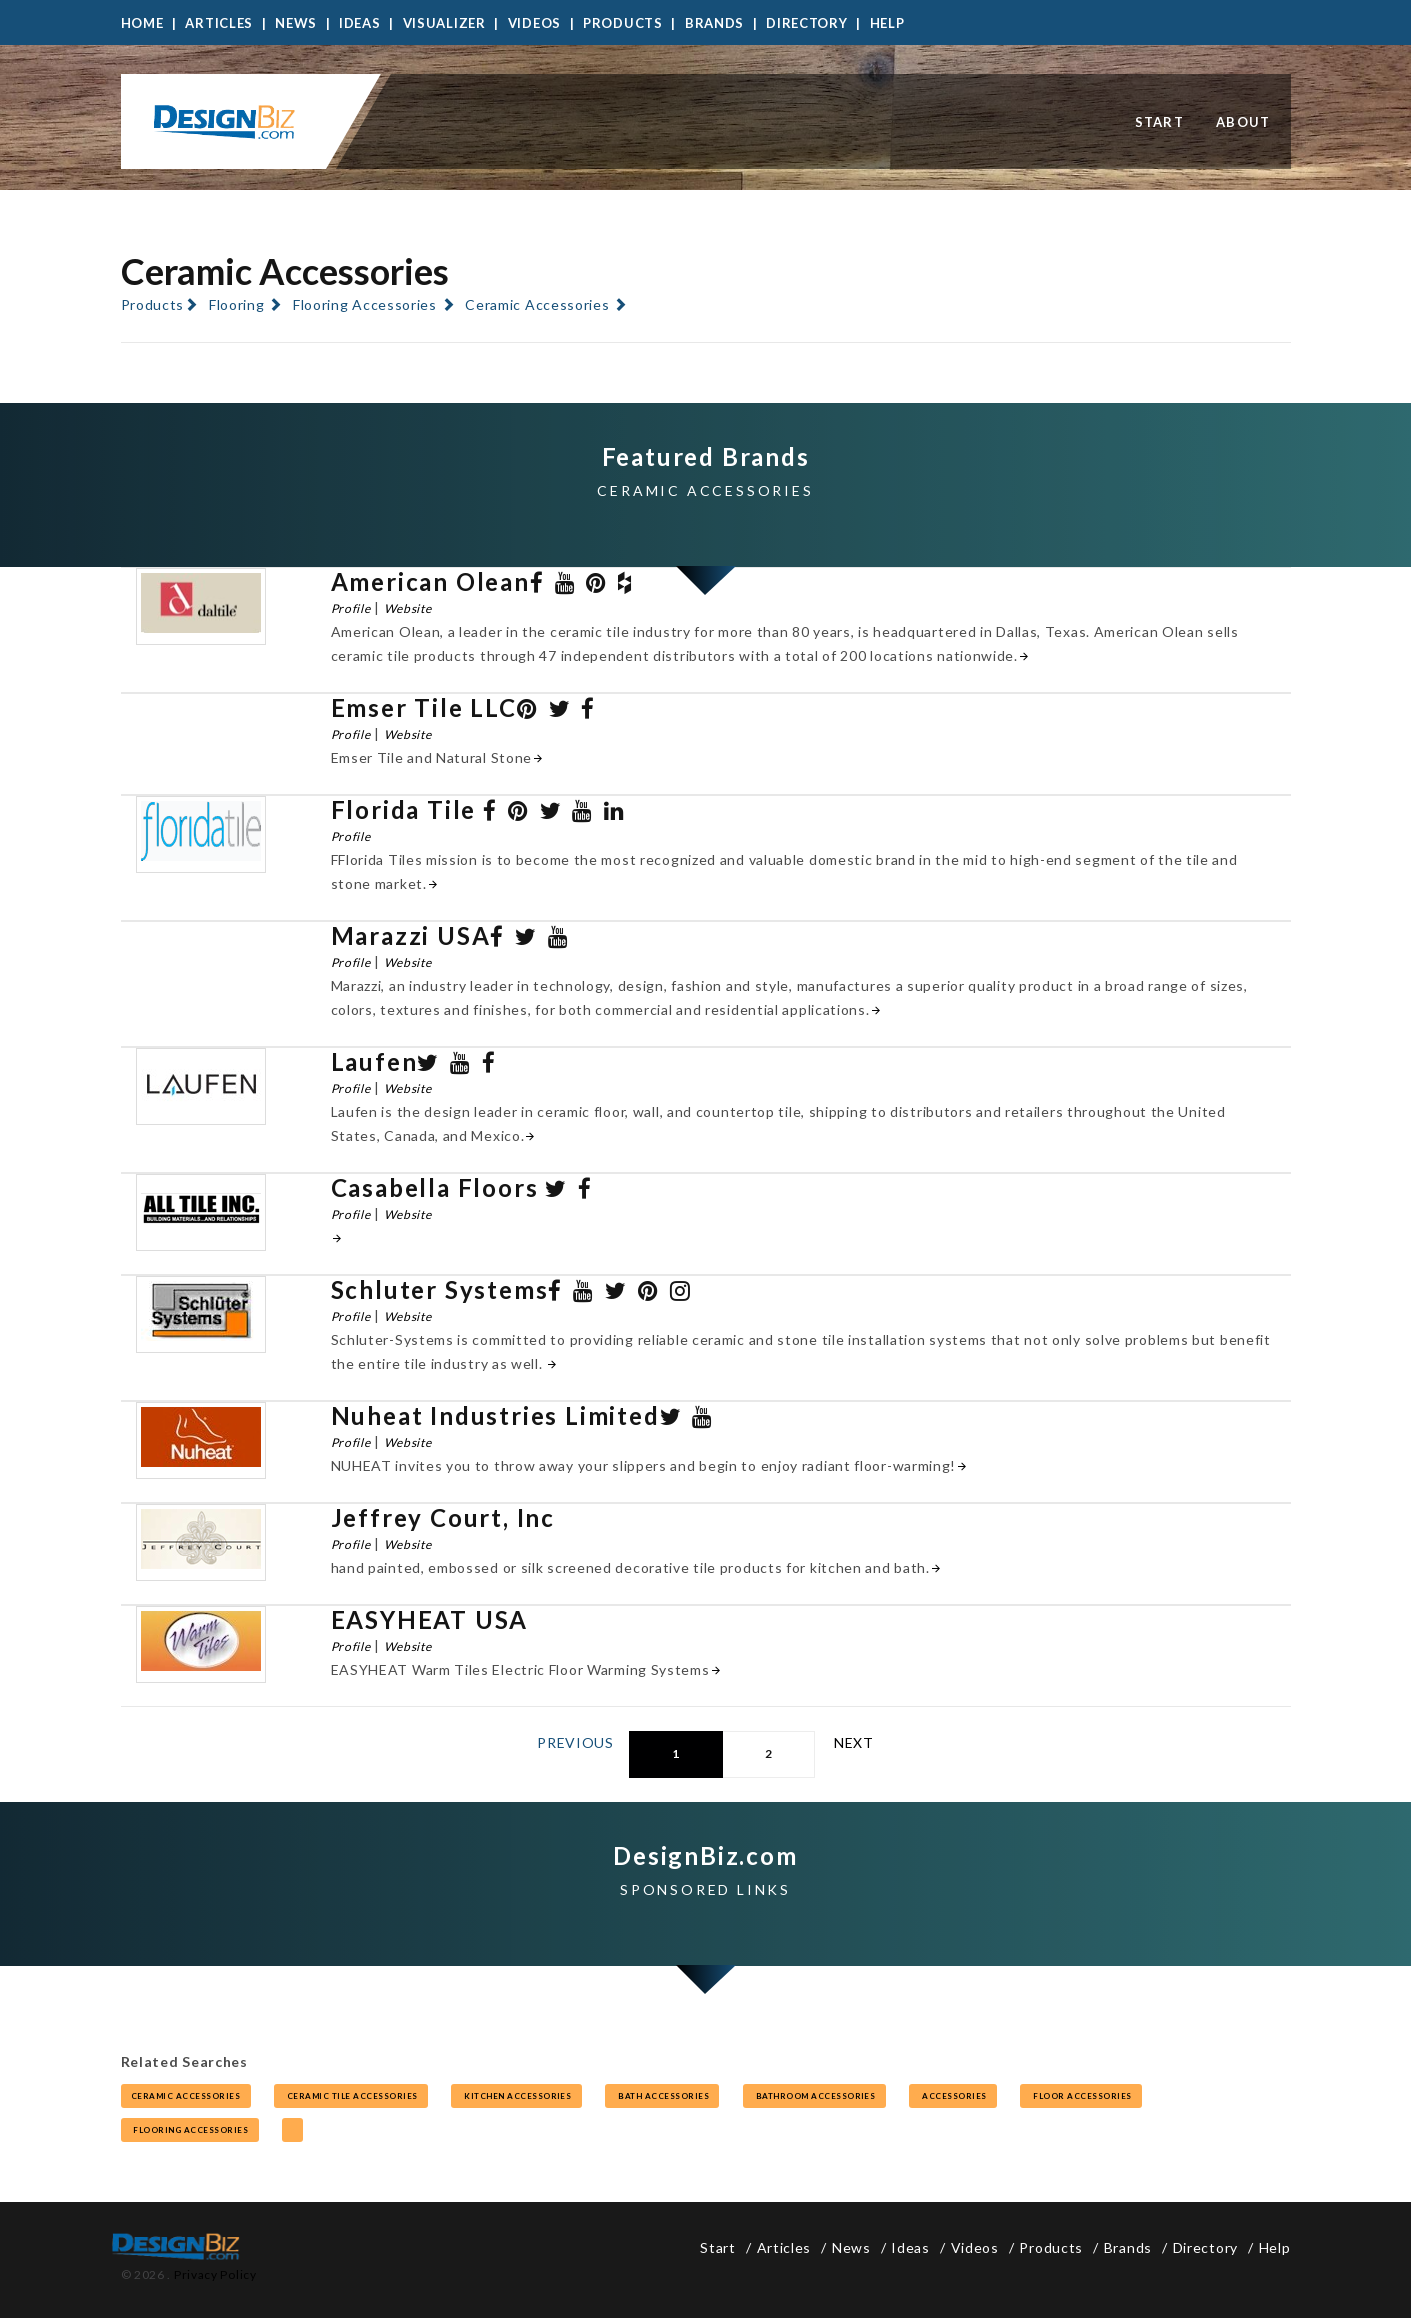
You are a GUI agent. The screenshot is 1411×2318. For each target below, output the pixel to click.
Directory (806, 23)
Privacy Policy (215, 2274)
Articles (219, 23)
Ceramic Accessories (537, 304)
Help (887, 23)
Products (623, 23)
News (296, 23)
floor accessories (1081, 2096)
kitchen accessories (516, 2096)
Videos (534, 23)
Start (1160, 122)
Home (142, 23)
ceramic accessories (186, 2096)
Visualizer (444, 23)
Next (854, 1742)
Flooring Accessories (365, 304)
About (1243, 122)
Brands (714, 23)
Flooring (237, 304)
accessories (953, 2096)
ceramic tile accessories (351, 2096)
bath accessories (662, 2096)
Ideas (360, 23)
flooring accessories (190, 2130)
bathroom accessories (814, 2096)
